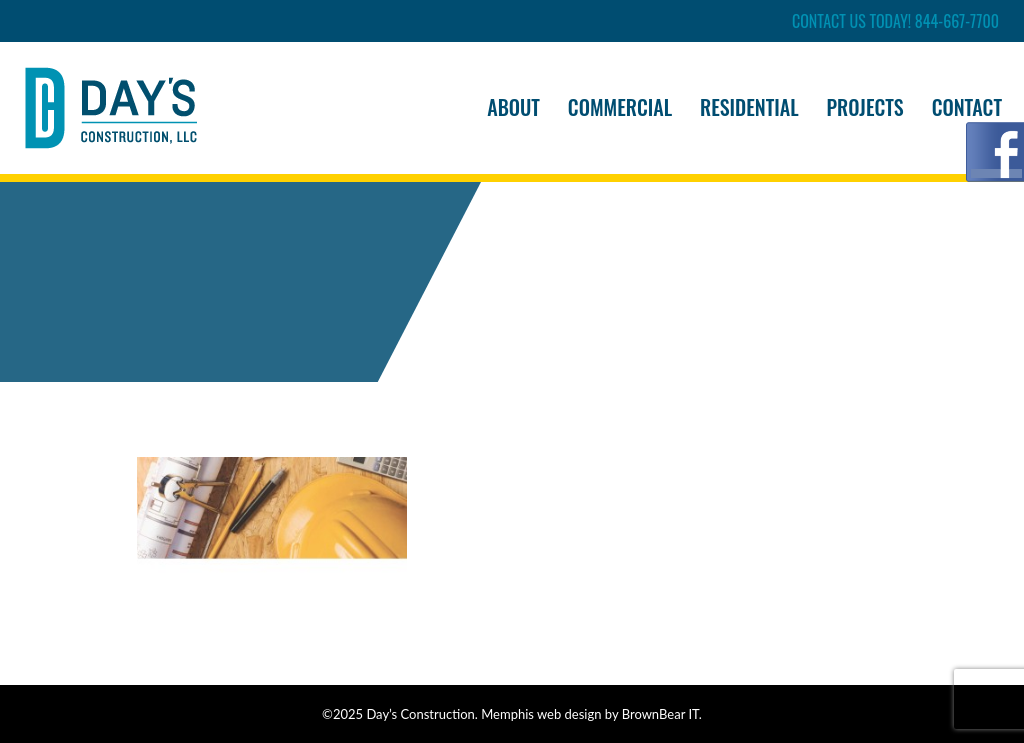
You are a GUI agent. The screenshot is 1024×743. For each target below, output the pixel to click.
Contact (967, 107)
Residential (749, 107)
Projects (865, 107)
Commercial (620, 107)
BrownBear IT (660, 714)
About (513, 107)
